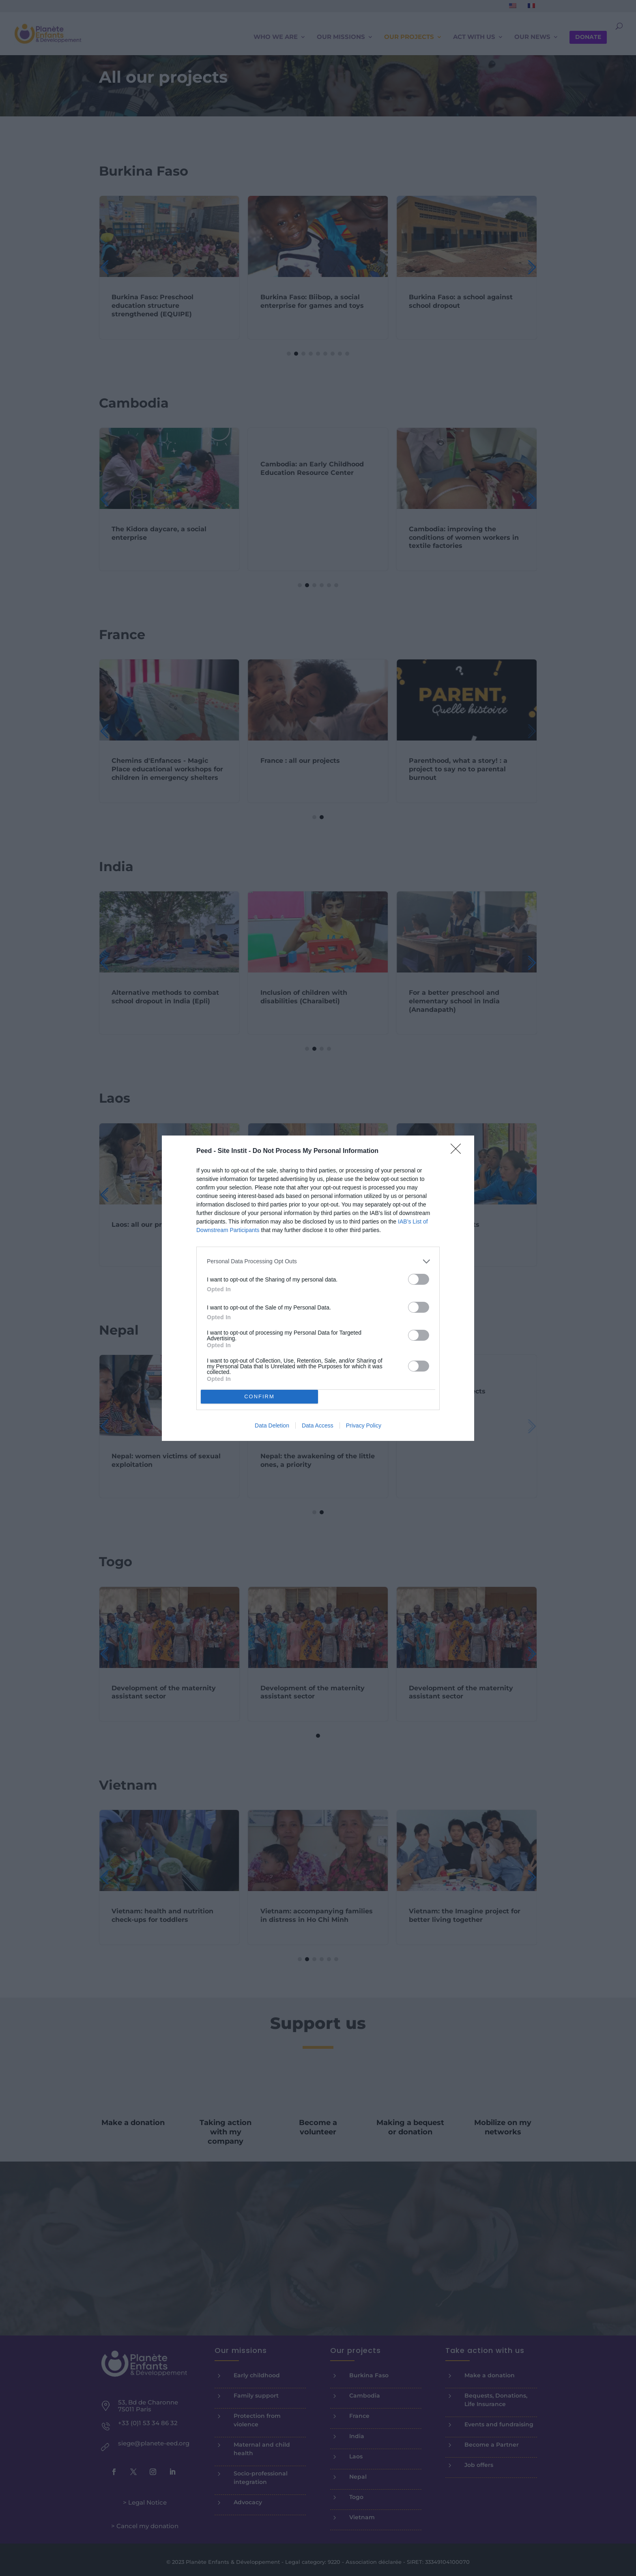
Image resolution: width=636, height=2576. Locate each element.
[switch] (418, 1279)
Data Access (317, 1425)
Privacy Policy (363, 1425)
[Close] (458, 1151)
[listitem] (318, 1261)
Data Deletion (272, 1425)
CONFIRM (259, 1396)
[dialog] (318, 1288)
